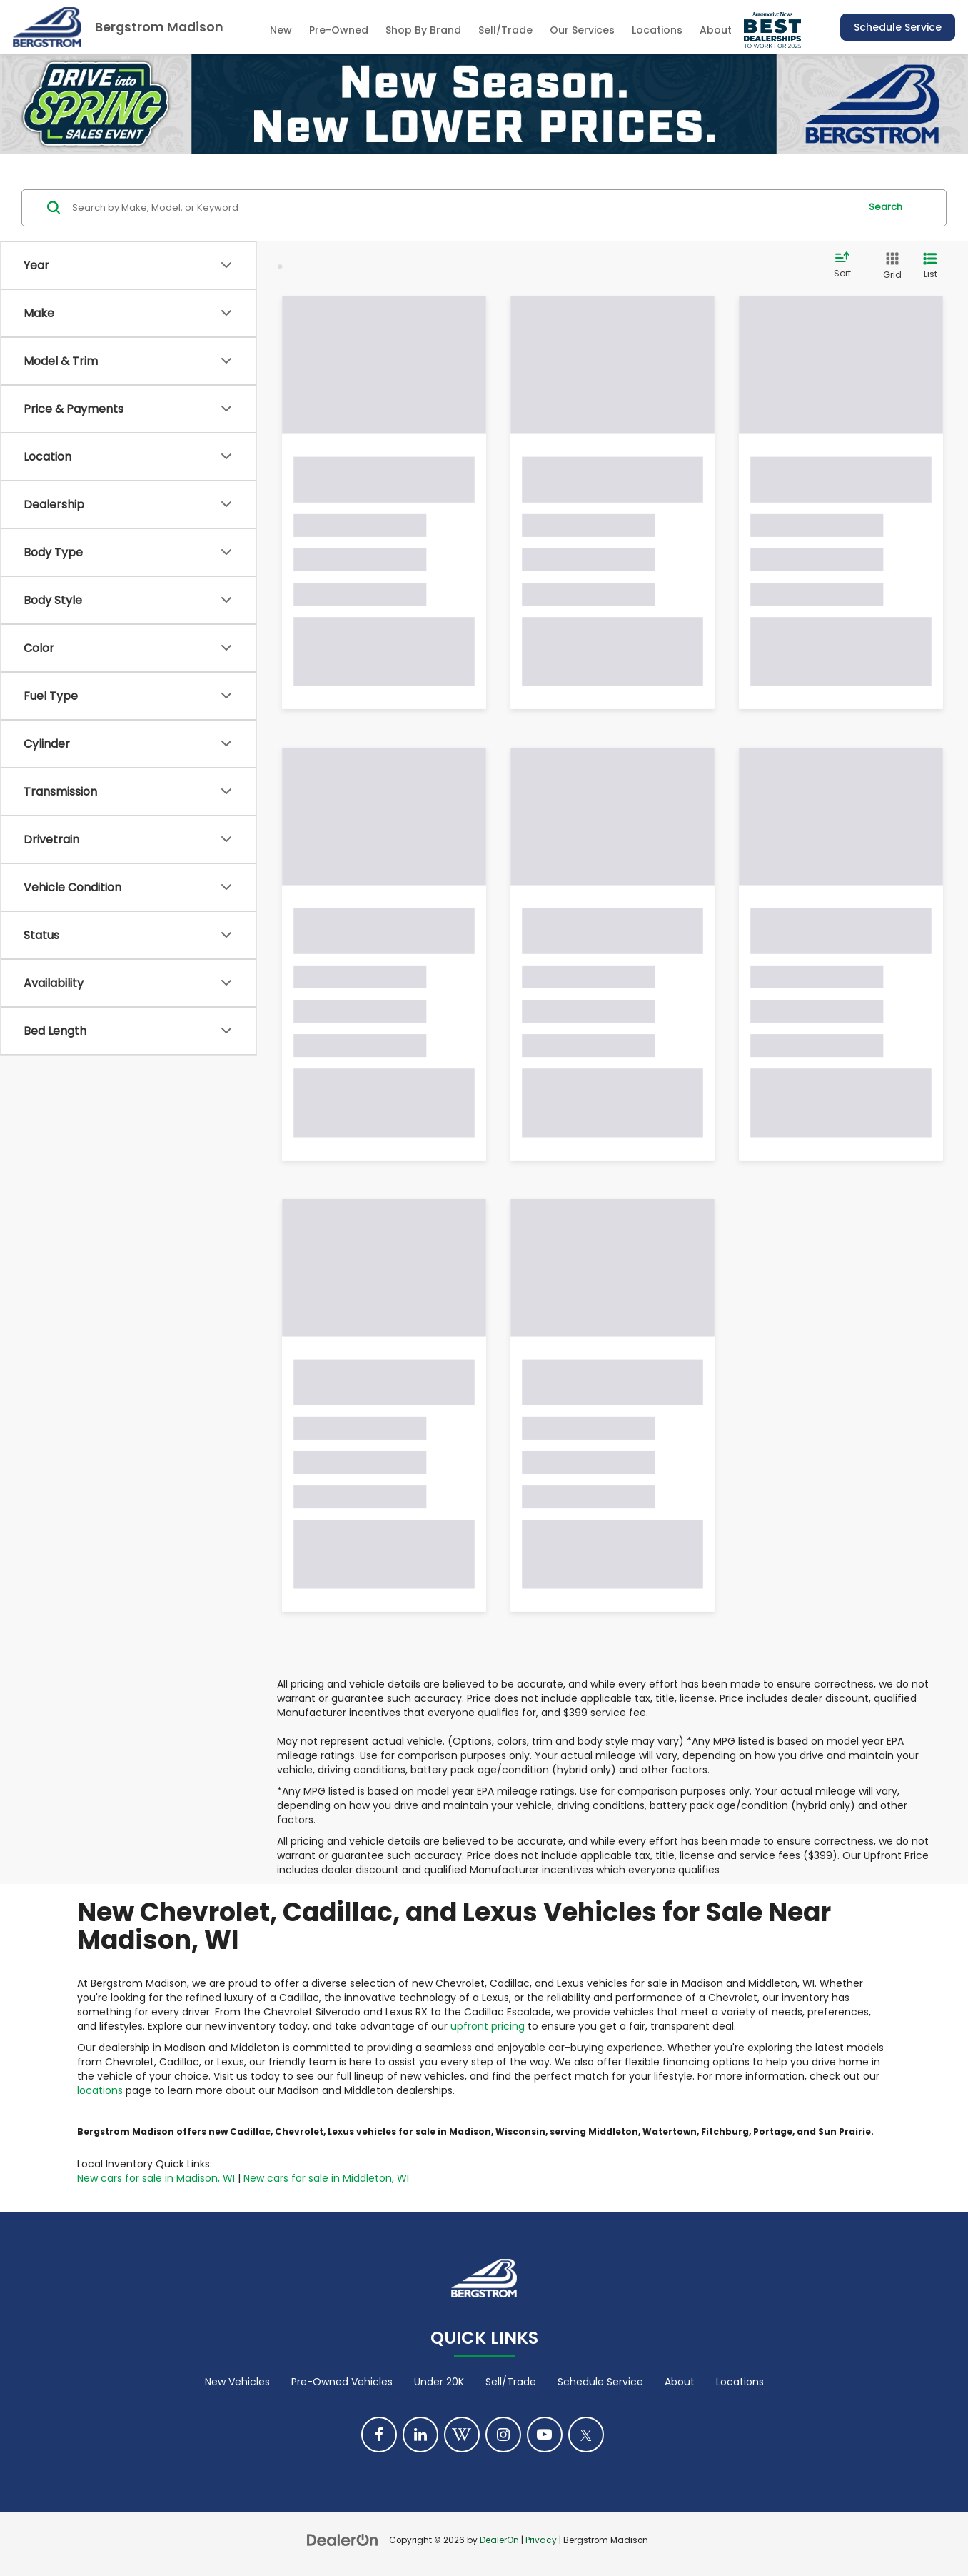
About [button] (716, 30)
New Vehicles (237, 2382)
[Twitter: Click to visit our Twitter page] (586, 2434)
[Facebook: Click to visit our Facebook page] (379, 2434)
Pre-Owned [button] (338, 30)
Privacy (541, 2540)
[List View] (930, 266)
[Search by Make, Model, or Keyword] (464, 208)
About (680, 2382)
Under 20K (439, 2382)
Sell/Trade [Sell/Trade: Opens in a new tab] (505, 30)
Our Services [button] (582, 30)
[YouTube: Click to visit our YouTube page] (544, 2434)
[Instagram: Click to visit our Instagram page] (503, 2434)
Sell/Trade (510, 2382)
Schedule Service (898, 27)
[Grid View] (889, 266)
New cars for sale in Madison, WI (156, 2178)
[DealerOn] (342, 2539)
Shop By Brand (423, 30)
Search (885, 207)
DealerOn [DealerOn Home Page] (499, 2540)
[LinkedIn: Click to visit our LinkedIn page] (420, 2434)
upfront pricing (487, 2026)
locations (100, 2090)
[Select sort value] (847, 265)
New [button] (281, 30)
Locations (657, 30)
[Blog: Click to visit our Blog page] (462, 2434)
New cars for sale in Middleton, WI (326, 2178)
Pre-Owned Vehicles (342, 2382)
